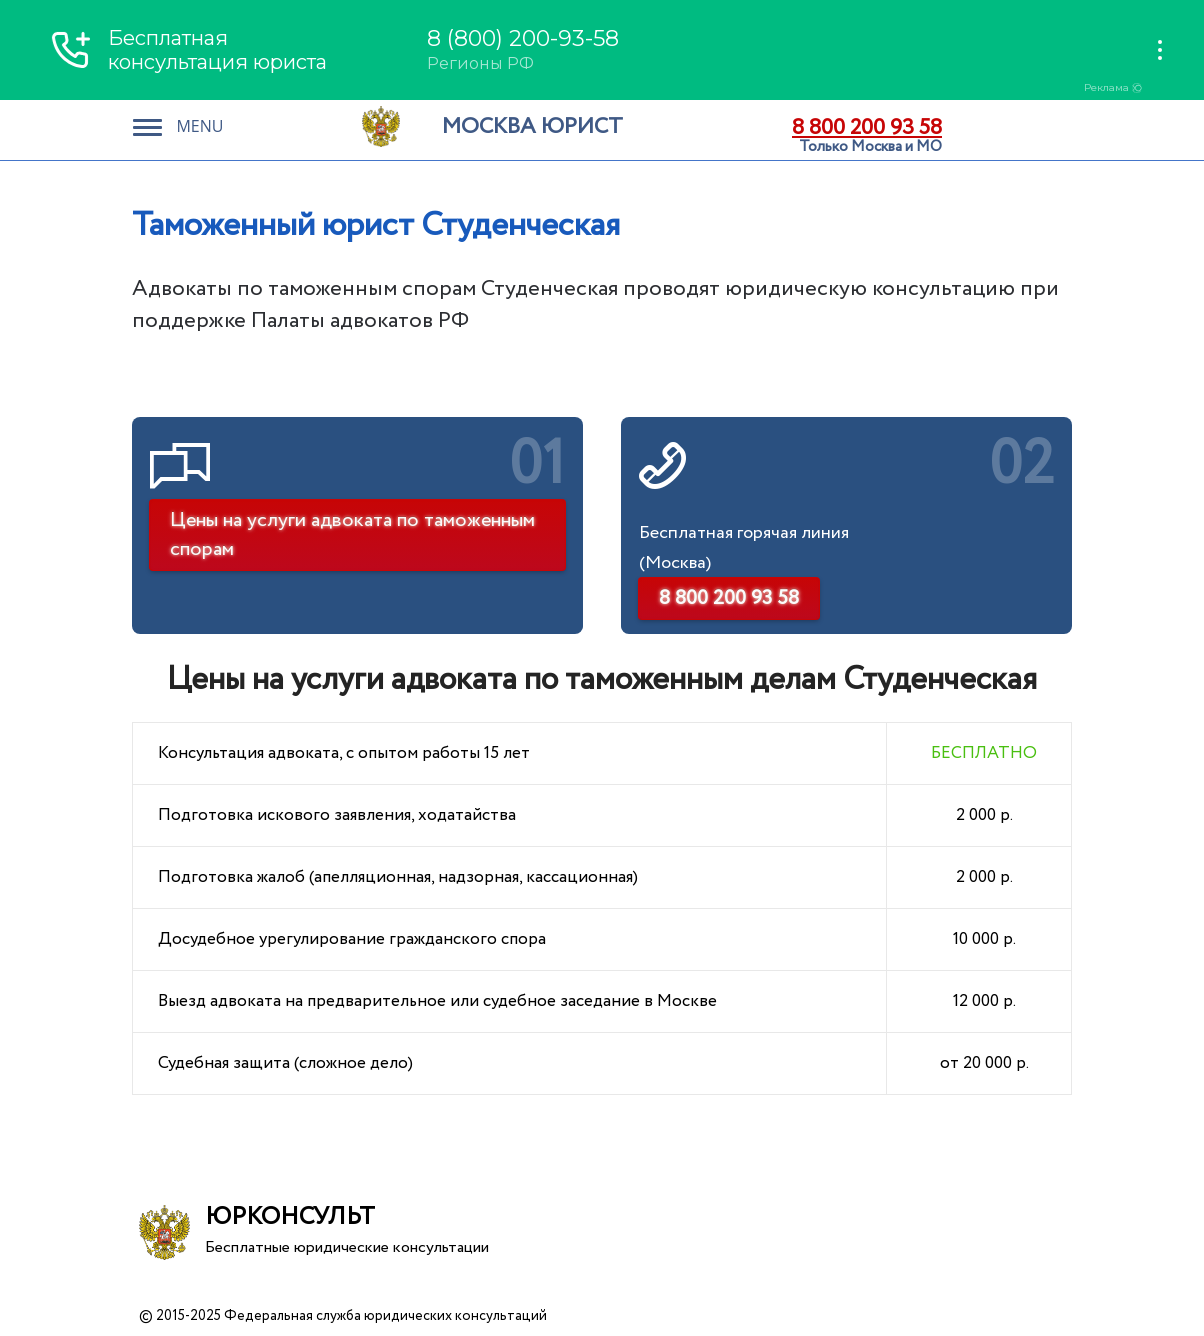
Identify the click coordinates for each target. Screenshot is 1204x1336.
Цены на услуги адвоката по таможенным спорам (352, 535)
